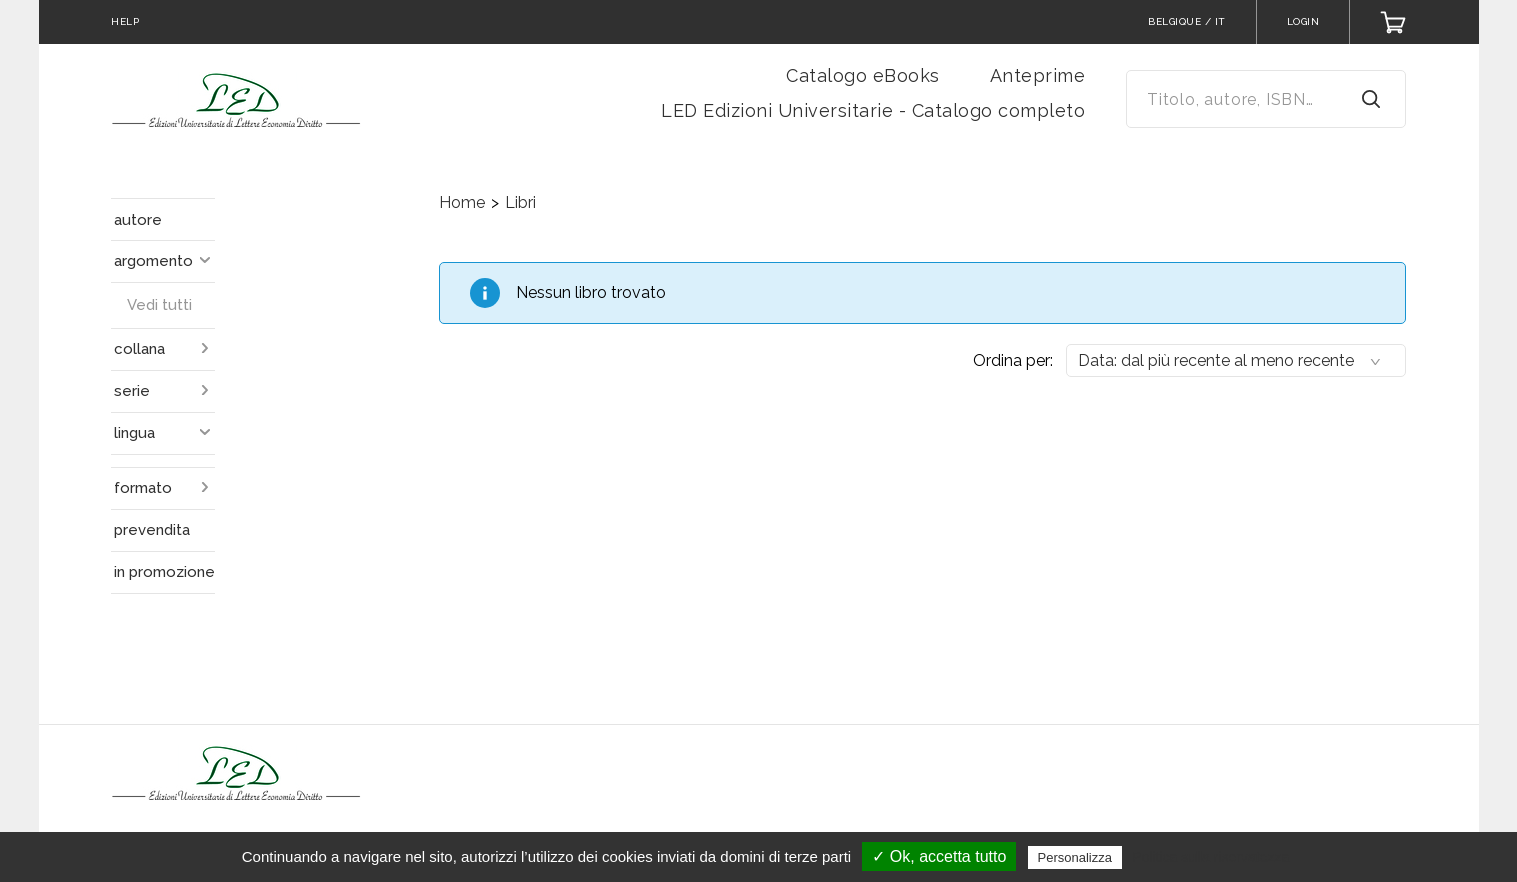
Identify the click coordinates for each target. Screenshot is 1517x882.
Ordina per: (1013, 360)
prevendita (152, 530)
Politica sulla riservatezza (1210, 857)
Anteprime (1038, 75)
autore (138, 220)
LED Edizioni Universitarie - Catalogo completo (873, 110)
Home (462, 202)
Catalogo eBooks (863, 75)
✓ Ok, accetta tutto (939, 856)
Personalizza (1075, 857)
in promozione (164, 572)
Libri (520, 202)
